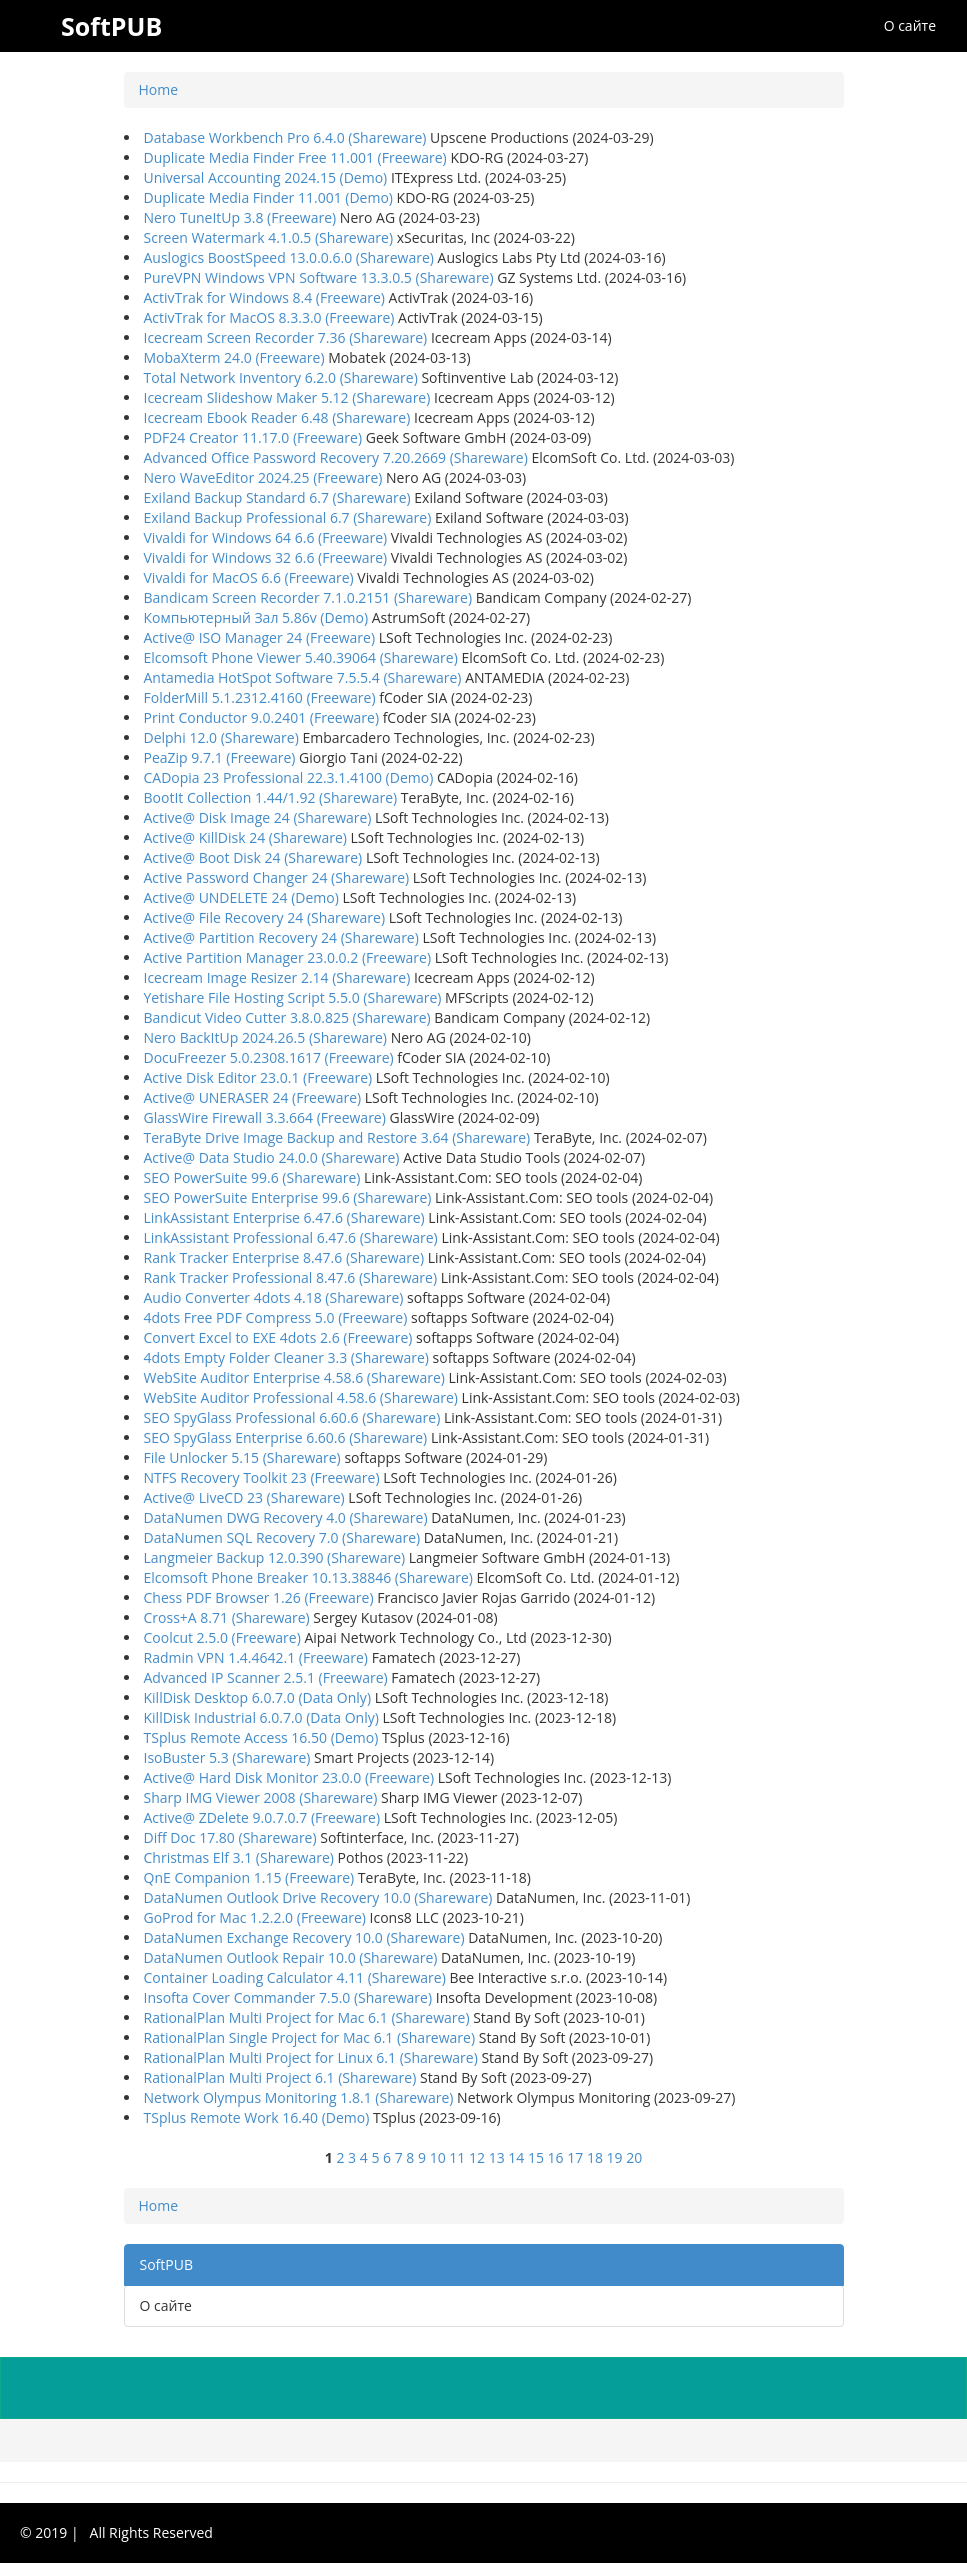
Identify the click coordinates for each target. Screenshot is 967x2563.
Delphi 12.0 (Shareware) (221, 737)
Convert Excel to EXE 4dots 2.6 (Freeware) (278, 1337)
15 (536, 2157)
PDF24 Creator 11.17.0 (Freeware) (253, 437)
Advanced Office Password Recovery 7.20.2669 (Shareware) (336, 457)
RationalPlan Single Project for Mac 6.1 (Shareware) (310, 2037)
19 (615, 2157)
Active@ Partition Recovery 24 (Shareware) (281, 937)
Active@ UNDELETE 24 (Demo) (241, 897)
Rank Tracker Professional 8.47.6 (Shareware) (291, 1277)
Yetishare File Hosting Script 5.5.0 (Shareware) (293, 997)
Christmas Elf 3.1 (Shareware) (239, 1857)
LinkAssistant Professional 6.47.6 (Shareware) (291, 1237)
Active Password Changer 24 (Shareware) (277, 877)
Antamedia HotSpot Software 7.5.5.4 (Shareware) (303, 677)
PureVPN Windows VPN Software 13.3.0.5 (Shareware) (319, 277)
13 (497, 2157)
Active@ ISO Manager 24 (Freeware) (260, 637)
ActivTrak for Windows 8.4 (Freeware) (264, 297)
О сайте (910, 25)
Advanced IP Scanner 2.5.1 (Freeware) (266, 1677)
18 (595, 2157)
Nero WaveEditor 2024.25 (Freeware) (263, 477)
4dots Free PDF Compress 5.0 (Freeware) (276, 1317)
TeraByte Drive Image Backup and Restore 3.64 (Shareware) (337, 1137)
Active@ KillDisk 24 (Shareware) (245, 837)
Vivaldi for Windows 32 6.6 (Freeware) (266, 557)
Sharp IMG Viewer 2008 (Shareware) (261, 1797)
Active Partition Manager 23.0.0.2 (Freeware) (288, 957)
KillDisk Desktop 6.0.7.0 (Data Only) (258, 1697)
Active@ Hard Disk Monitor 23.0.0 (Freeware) (289, 1777)
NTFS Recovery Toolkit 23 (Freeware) (262, 1477)
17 (575, 2157)
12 (477, 2157)
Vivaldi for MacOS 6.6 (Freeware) (249, 577)
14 (516, 2157)
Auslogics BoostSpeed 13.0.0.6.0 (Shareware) (289, 257)
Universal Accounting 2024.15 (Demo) (266, 177)
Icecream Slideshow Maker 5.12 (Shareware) (287, 397)
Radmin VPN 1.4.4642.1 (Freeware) (256, 1657)
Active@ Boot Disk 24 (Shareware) (253, 857)
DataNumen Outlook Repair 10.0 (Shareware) (291, 1957)
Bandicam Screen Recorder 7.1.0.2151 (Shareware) (308, 597)
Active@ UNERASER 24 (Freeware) (253, 1097)
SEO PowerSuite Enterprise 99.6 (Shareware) (288, 1197)
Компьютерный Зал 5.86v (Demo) (256, 617)
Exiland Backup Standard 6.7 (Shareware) (277, 497)
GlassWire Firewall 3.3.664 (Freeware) (265, 1117)
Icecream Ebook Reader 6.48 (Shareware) (277, 417)
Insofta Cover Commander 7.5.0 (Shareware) (288, 1997)
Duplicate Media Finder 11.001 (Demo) (268, 197)
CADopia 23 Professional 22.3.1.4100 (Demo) (289, 777)
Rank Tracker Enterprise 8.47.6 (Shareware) (284, 1257)
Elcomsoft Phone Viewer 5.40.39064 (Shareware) (301, 657)
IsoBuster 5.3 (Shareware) (227, 1757)
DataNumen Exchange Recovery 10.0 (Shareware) (304, 1937)
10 (438, 2157)
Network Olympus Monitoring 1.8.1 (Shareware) (299, 2097)
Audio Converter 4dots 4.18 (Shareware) (274, 1297)
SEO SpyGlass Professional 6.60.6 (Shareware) (292, 1417)
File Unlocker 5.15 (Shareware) (242, 1457)
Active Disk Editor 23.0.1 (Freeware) (258, 1077)
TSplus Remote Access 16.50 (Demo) (261, 1737)
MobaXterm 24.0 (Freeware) (234, 357)
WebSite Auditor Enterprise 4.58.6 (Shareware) (294, 1377)
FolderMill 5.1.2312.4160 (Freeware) (260, 697)
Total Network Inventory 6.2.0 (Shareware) (281, 377)
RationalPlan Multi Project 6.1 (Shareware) (280, 2077)
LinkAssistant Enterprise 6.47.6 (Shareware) (284, 1217)
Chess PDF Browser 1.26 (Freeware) (259, 1597)
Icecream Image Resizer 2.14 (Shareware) (277, 977)
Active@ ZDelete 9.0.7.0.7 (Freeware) (262, 1817)
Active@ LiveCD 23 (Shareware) (244, 1497)
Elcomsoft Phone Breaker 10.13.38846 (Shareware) (308, 1577)
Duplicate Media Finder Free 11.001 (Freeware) (295, 157)
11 (457, 2157)
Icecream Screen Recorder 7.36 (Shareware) (286, 337)
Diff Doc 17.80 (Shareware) (230, 1837)
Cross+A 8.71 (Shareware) (227, 1617)
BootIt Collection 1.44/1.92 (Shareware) (271, 797)
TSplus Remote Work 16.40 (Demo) (257, 2117)
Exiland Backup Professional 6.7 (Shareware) (288, 517)
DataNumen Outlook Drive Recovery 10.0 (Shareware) (318, 1897)
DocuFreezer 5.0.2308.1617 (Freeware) (269, 1057)
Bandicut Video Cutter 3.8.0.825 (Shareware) (287, 1017)
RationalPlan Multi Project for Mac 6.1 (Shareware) (307, 2017)
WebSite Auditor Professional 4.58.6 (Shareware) (301, 1397)
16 (556, 2157)
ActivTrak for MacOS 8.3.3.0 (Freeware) (269, 317)
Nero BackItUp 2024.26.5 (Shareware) (266, 1037)
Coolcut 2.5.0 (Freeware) (222, 1637)
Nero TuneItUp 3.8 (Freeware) (240, 217)
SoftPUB (166, 2264)
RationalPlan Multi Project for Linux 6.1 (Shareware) (311, 2057)
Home (159, 89)
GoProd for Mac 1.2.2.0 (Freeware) (255, 1917)
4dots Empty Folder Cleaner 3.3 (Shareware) (286, 1357)
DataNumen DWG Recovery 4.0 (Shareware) (286, 1517)
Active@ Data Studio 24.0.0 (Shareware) (272, 1157)
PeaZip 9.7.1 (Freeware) (220, 757)
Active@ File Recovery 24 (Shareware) (265, 917)
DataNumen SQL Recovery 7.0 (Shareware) (282, 1537)
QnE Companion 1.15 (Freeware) (249, 1877)
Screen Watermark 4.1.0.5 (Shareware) (269, 237)
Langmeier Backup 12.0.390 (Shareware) (275, 1557)
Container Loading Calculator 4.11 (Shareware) (295, 1977)
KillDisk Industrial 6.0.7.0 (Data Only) (261, 1717)
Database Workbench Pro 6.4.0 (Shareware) (285, 137)
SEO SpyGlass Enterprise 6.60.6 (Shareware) (286, 1437)
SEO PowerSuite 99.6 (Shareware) (252, 1177)
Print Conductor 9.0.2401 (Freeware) (262, 717)
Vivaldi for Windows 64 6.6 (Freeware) (266, 537)
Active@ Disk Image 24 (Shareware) (258, 817)
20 (634, 2157)
